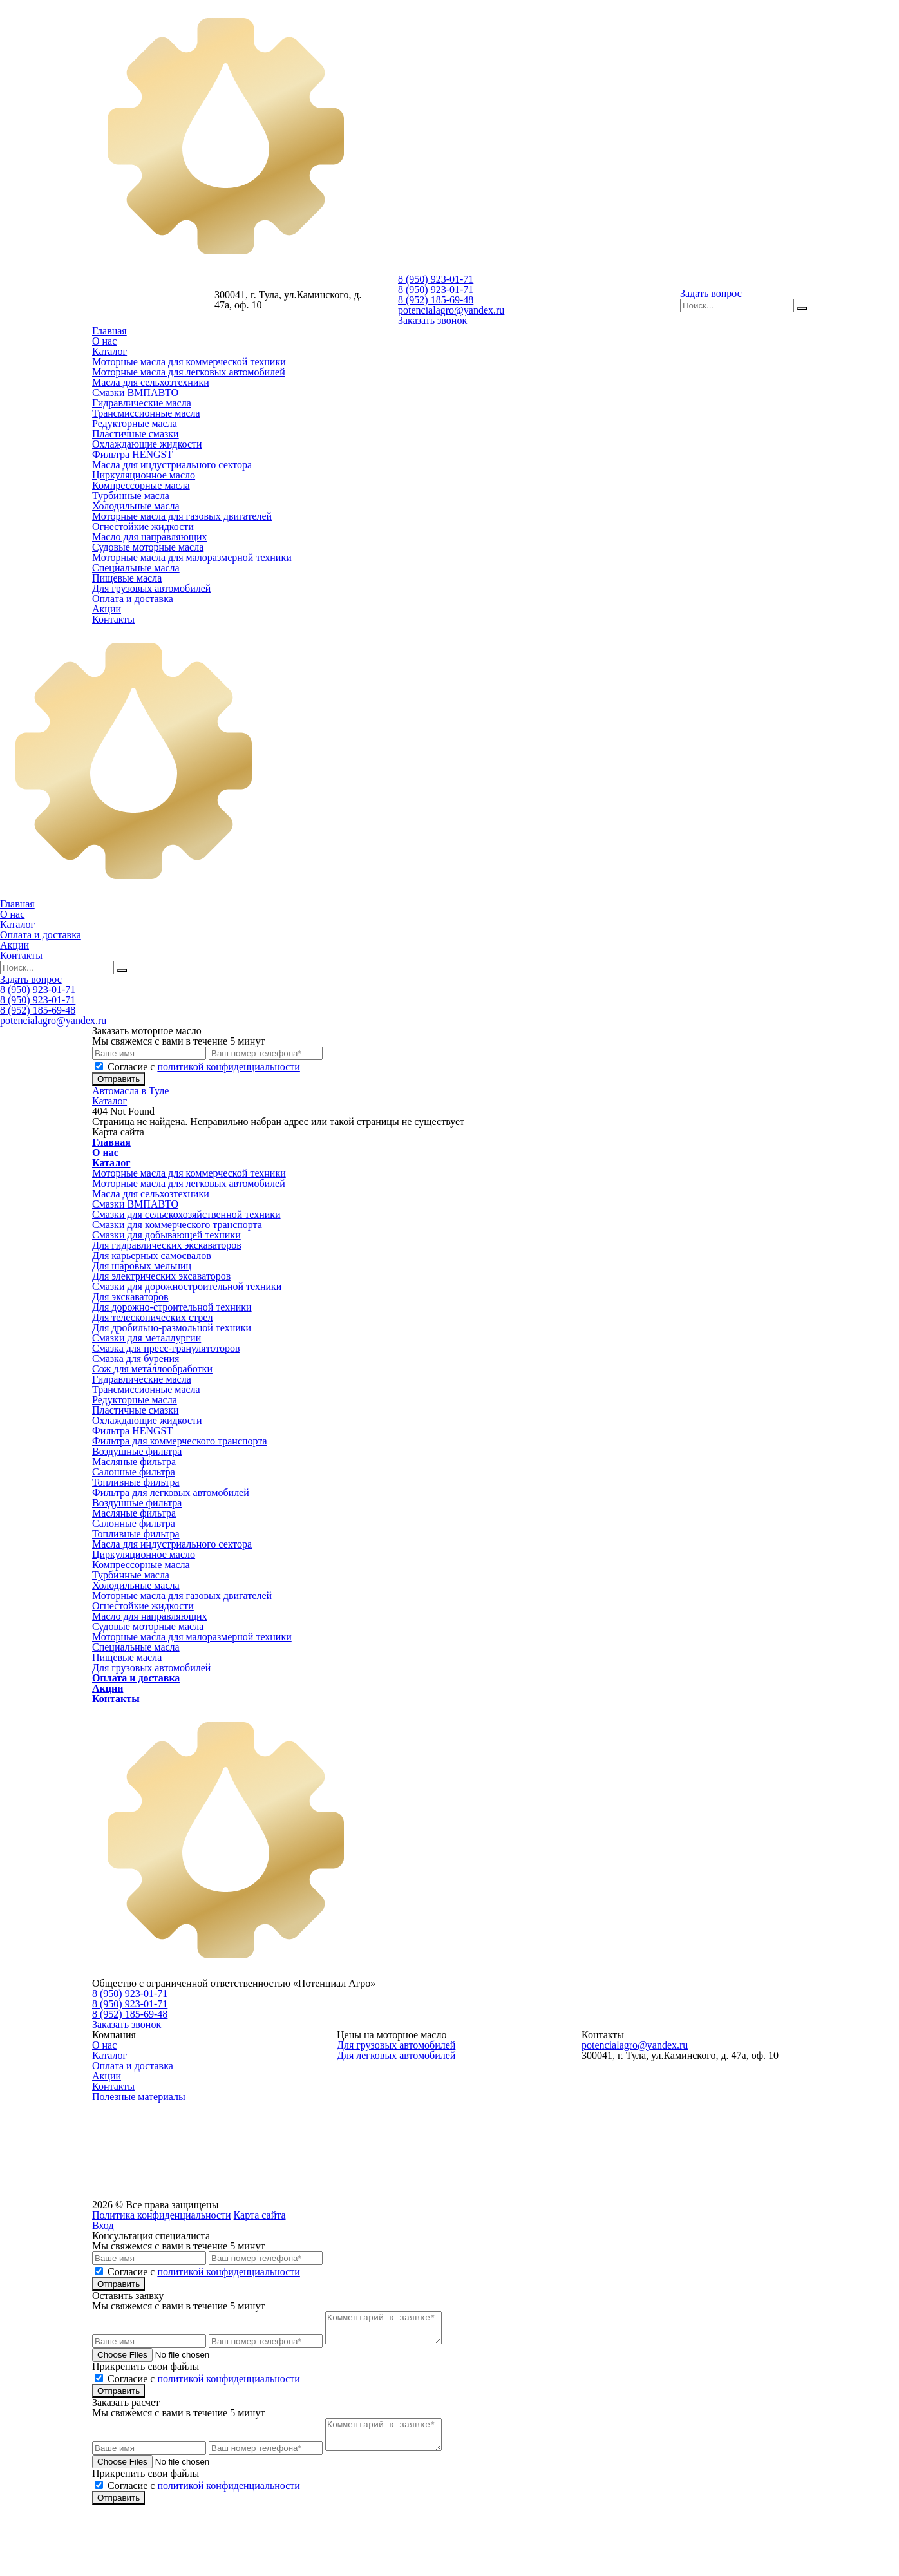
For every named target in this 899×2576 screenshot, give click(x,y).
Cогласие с (204, 1066)
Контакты (113, 619)
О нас (104, 341)
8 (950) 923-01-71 (435, 279)
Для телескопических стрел (152, 1317)
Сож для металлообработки (152, 1368)
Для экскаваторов (130, 1296)
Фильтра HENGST (132, 454)
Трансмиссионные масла (146, 413)
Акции (106, 608)
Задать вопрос (711, 293)
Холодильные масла (136, 505)
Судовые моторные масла (147, 547)
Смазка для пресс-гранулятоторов (166, 1348)
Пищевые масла (127, 578)
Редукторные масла (134, 423)
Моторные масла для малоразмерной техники (192, 557)
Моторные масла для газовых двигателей (182, 516)
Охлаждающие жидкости (147, 444)
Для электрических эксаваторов (161, 1276)
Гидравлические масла (141, 402)
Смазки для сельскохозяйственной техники (186, 1214)
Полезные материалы (138, 2096)
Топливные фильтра (136, 1482)
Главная (109, 330)
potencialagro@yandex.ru (451, 310)
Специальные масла (136, 567)
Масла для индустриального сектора (172, 464)
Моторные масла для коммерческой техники (189, 361)
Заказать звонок (432, 320)
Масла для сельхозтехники (150, 382)
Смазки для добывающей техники (166, 1234)
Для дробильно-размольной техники (171, 1327)
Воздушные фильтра (137, 1451)
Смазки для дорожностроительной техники (186, 1286)
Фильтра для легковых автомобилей (170, 1492)
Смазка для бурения (135, 1358)
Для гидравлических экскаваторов (166, 1245)
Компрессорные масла (141, 485)
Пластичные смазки (135, 433)
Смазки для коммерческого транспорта (177, 1224)
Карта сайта (260, 2215)
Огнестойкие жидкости (143, 526)
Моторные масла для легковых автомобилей (188, 371)
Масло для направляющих (149, 536)
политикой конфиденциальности (228, 1066)
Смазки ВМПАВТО (135, 392)
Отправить (118, 1079)
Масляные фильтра (134, 1461)
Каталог (109, 351)
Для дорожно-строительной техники (172, 1307)
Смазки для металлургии (146, 1337)
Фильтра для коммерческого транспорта (179, 1440)
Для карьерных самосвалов (151, 1255)
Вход (103, 2225)
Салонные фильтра (133, 1471)
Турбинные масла (130, 495)
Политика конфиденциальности (161, 2215)
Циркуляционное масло (143, 474)
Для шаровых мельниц (141, 1265)
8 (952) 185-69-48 (435, 299)
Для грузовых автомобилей (151, 588)
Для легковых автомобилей (396, 2055)
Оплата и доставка (132, 598)
